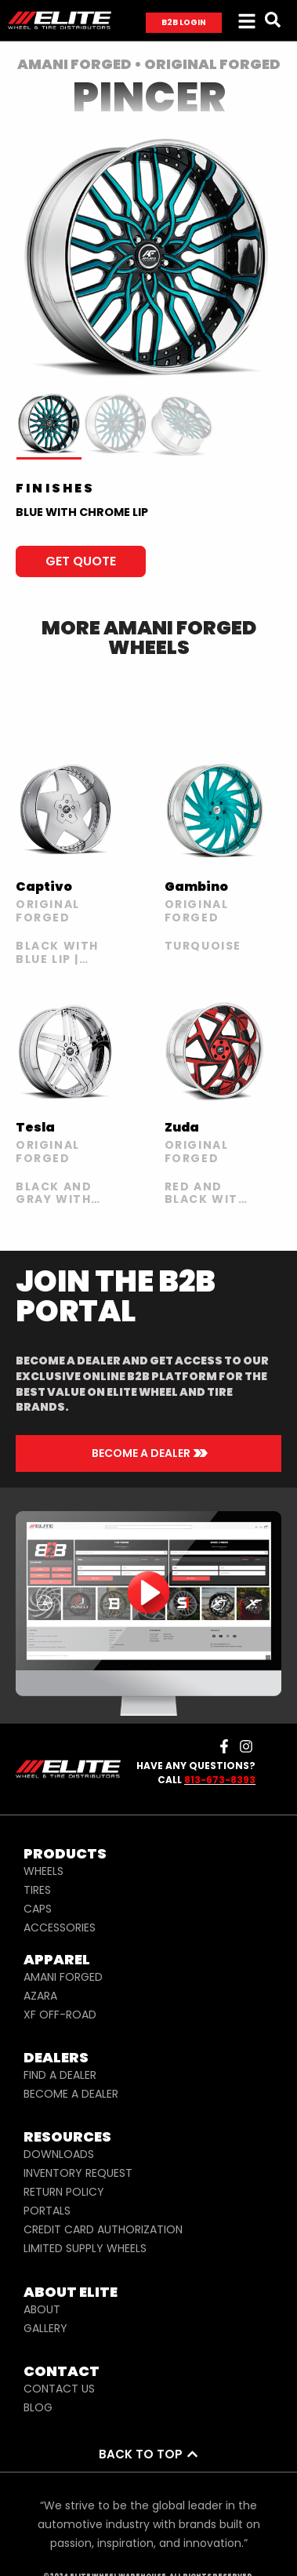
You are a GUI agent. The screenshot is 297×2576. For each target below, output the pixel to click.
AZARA (40, 1996)
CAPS (38, 1909)
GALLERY (45, 2328)
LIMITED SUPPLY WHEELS (85, 2248)
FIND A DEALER (60, 2075)
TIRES (37, 1890)
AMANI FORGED (63, 1977)
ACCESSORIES (60, 1927)
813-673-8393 (219, 1779)
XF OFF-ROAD (60, 2014)
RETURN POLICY (64, 2192)
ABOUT (42, 2309)
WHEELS (43, 1871)
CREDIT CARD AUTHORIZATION (103, 2229)
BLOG (38, 2407)
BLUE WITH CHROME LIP (82, 512)
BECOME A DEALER (71, 2094)
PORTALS (47, 2210)
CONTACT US (59, 2388)
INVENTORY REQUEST (78, 2173)
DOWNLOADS (59, 2154)
